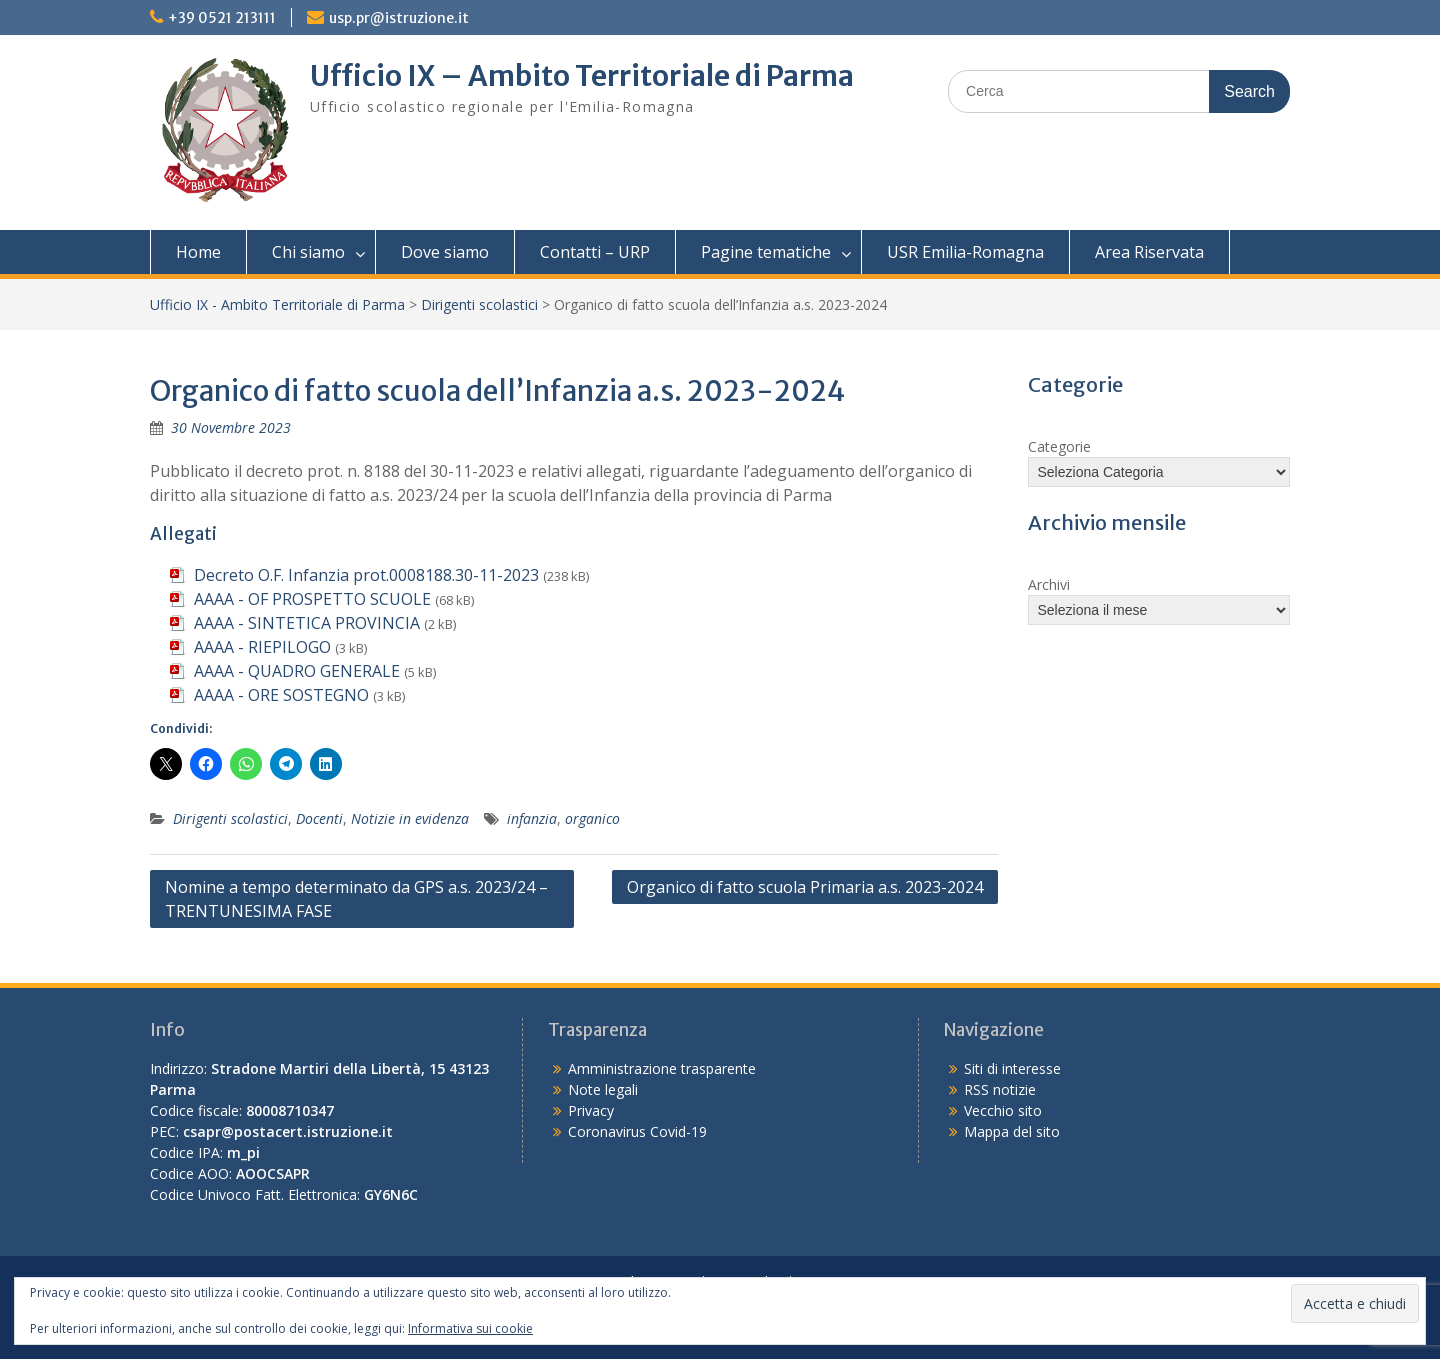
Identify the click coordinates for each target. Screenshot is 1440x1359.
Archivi (1049, 584)
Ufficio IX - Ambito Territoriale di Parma (277, 304)
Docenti (319, 818)
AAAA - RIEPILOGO (262, 647)
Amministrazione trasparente (662, 1068)
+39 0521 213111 (222, 18)
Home (198, 252)
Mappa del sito (1012, 1131)
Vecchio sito (1003, 1110)
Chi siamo (308, 252)
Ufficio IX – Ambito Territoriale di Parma (582, 76)
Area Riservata (1149, 252)
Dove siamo (445, 252)
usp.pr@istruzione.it (399, 18)
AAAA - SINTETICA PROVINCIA (307, 623)
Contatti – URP (595, 252)
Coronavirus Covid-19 (637, 1131)
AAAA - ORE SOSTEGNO (281, 695)
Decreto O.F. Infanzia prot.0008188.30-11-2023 (366, 575)
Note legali (603, 1089)
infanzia (532, 818)
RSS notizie (1000, 1089)
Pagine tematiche (766, 252)
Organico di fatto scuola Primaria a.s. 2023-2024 (805, 887)
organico (592, 818)
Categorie (1059, 446)
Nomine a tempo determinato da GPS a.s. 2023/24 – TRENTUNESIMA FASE (356, 899)
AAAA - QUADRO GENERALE (297, 671)
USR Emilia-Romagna (965, 252)
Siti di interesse (1012, 1068)
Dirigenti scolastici (479, 304)
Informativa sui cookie (470, 1328)
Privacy (591, 1110)
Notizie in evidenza (410, 818)
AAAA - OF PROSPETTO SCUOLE (312, 599)
